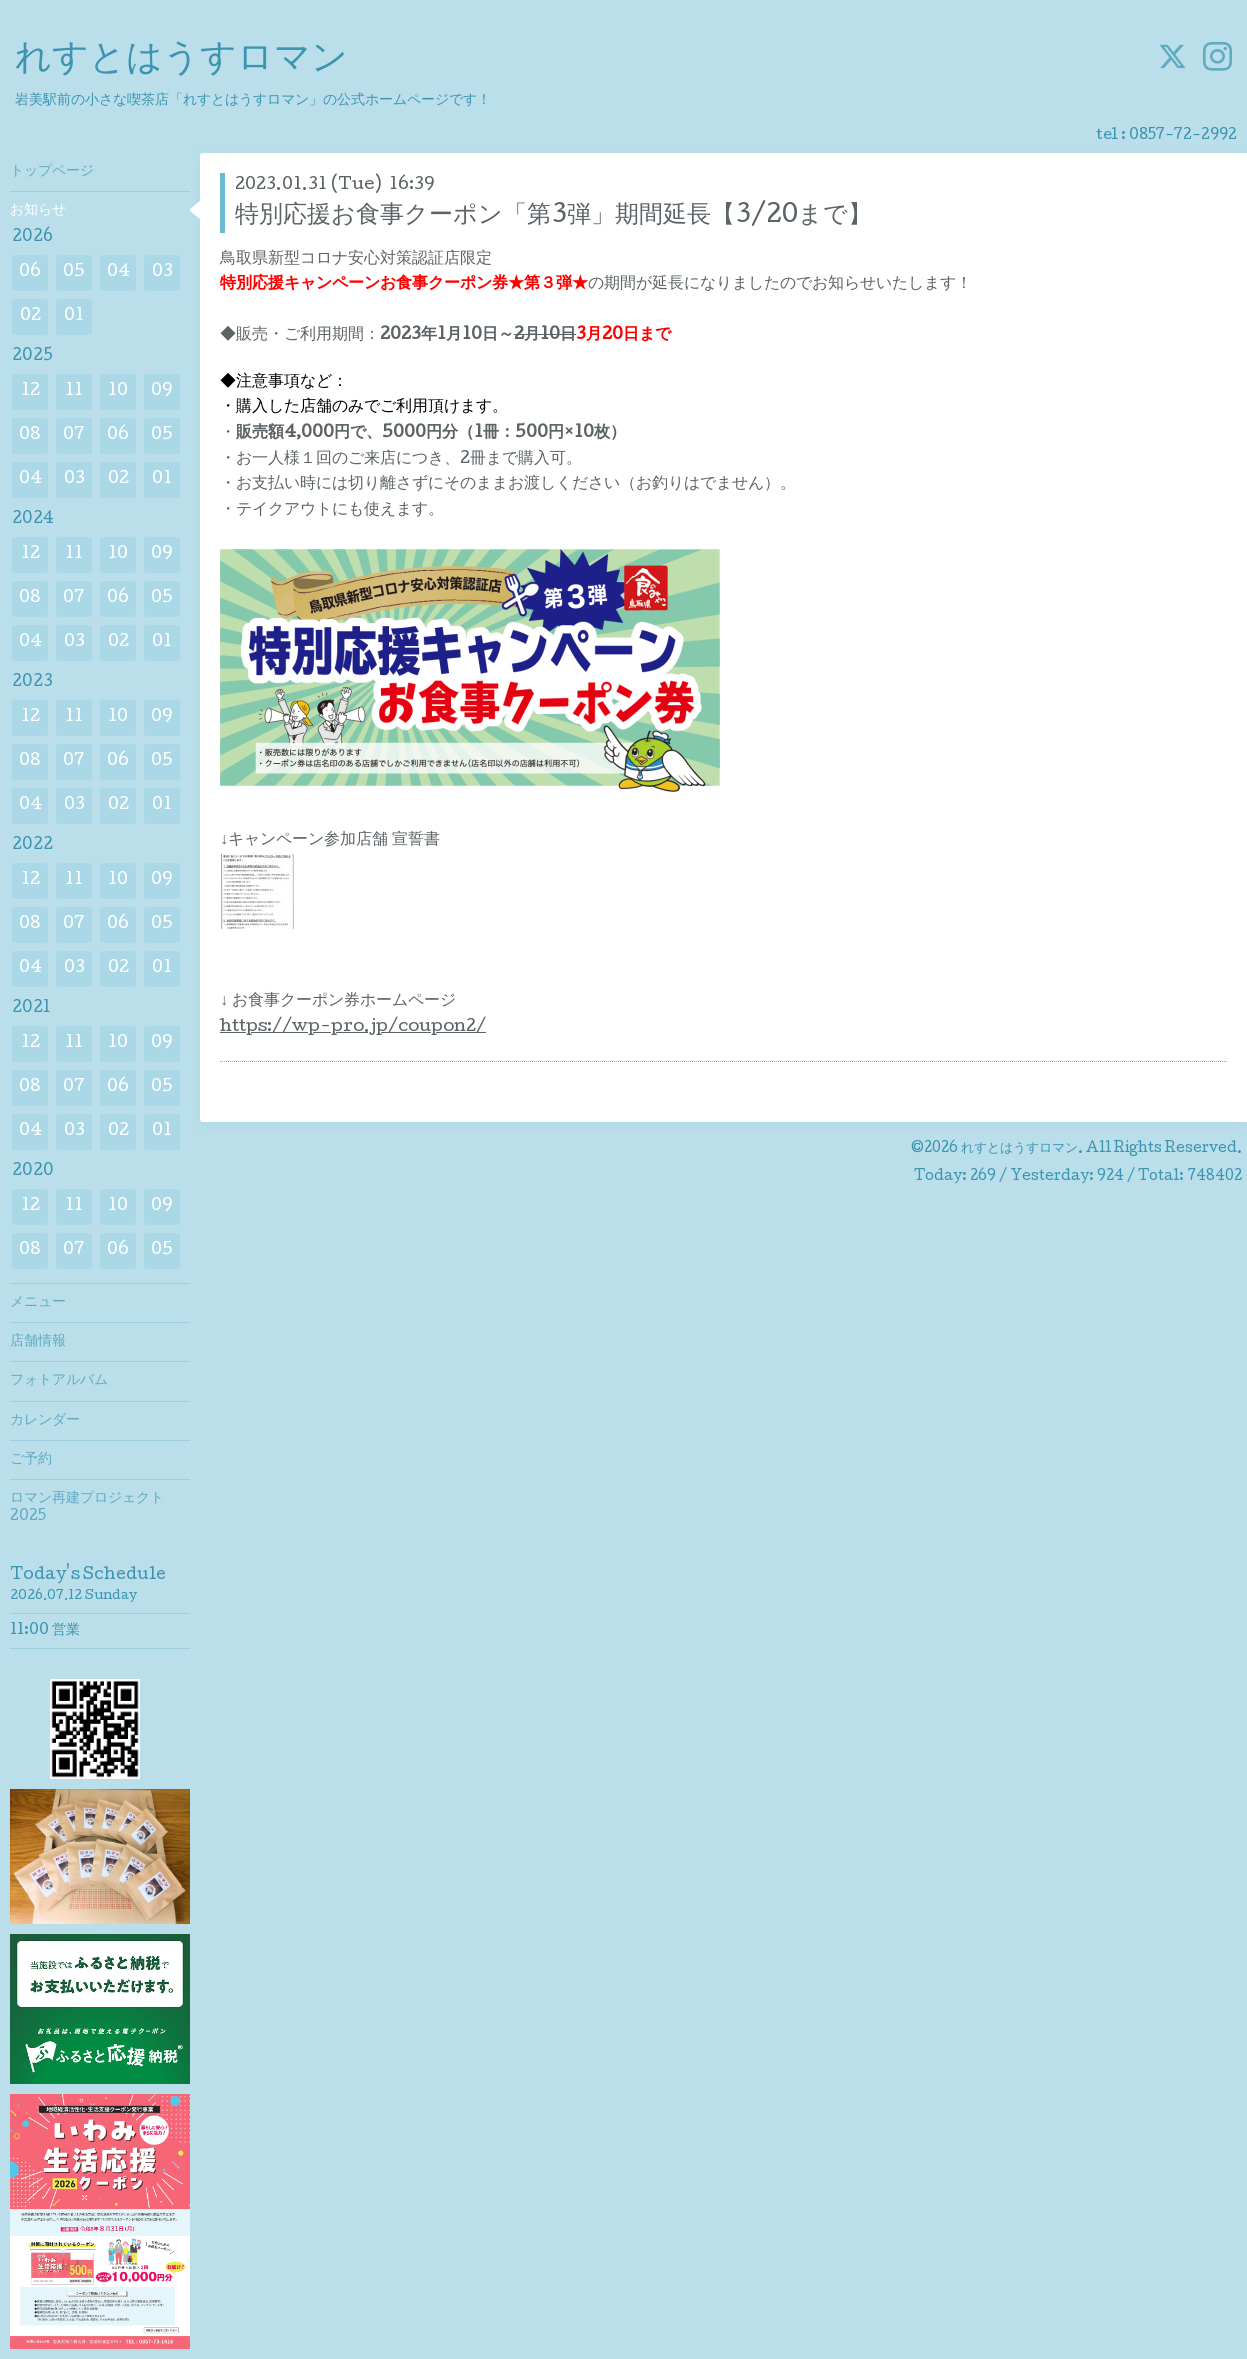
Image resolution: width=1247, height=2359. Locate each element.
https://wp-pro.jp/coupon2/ (353, 1027)
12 (30, 391)
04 (118, 272)
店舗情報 (38, 1342)
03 (162, 272)
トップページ (52, 172)
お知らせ (38, 211)
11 (74, 391)
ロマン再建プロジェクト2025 (87, 1508)
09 (162, 391)
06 (30, 272)
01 (74, 316)
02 (30, 316)
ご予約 (31, 1460)
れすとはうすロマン (181, 61)
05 (74, 272)
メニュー (38, 1303)
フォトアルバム (59, 1381)
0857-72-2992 (1183, 136)
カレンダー (45, 1421)
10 (118, 391)
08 (30, 435)
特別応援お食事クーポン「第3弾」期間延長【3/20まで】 (553, 216)
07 (74, 435)
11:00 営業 (45, 1631)
